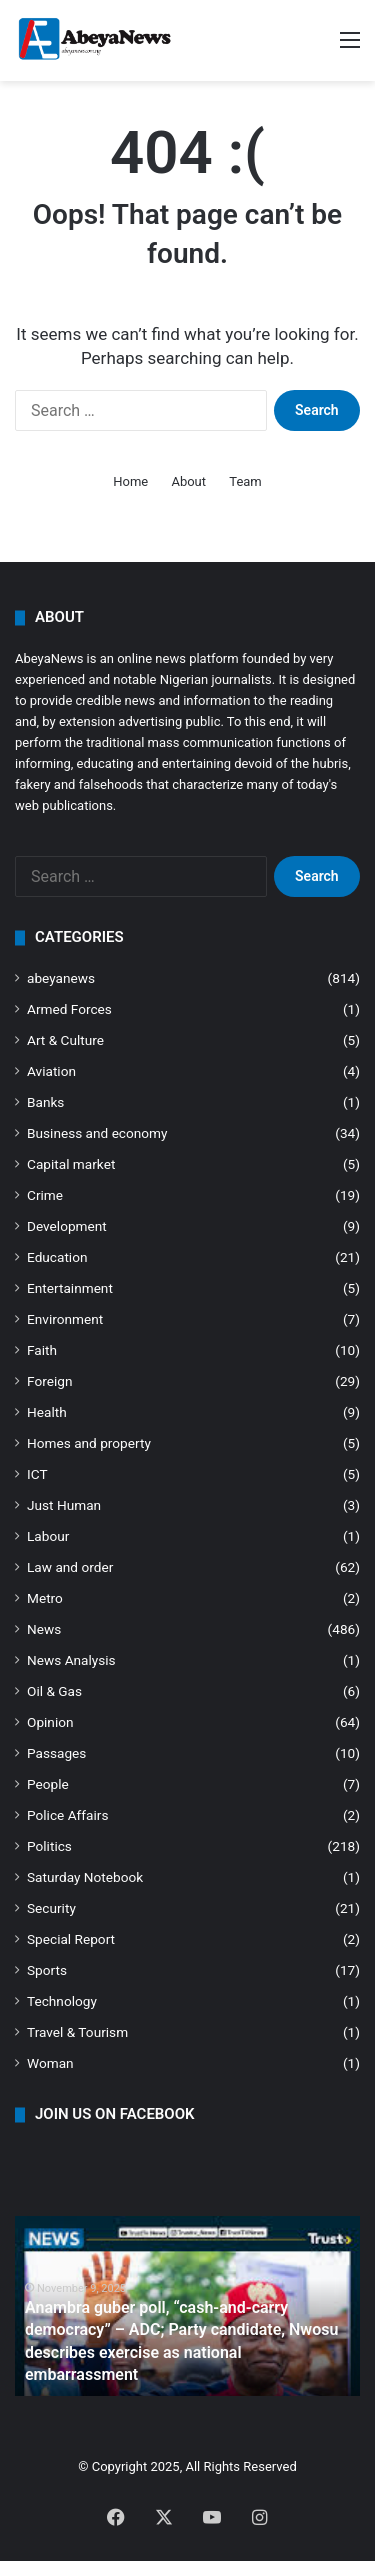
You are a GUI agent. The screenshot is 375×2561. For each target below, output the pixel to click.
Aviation (51, 1071)
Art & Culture (65, 1040)
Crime (45, 1195)
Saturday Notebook (85, 1877)
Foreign (49, 1381)
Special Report (71, 1939)
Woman (50, 2063)
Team (245, 481)
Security (51, 1908)
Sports (47, 1970)
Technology (62, 2001)
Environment (65, 1319)
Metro (45, 1598)
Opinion (50, 1722)
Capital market (71, 1164)
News (44, 1629)
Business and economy (97, 1133)
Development (67, 1226)
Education (57, 1257)
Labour (48, 1536)
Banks (45, 1102)
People (48, 1784)
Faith (42, 1350)
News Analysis (71, 1660)
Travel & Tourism (77, 2032)
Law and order (70, 1567)
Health (47, 1412)
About (188, 481)
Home (130, 481)
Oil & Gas (54, 1691)
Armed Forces (69, 1009)
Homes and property (89, 1443)
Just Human (64, 1505)
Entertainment (70, 1288)
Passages (56, 1753)
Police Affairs (67, 1815)
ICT (37, 1474)
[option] (187, 2306)
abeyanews (61, 978)
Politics (49, 1846)
